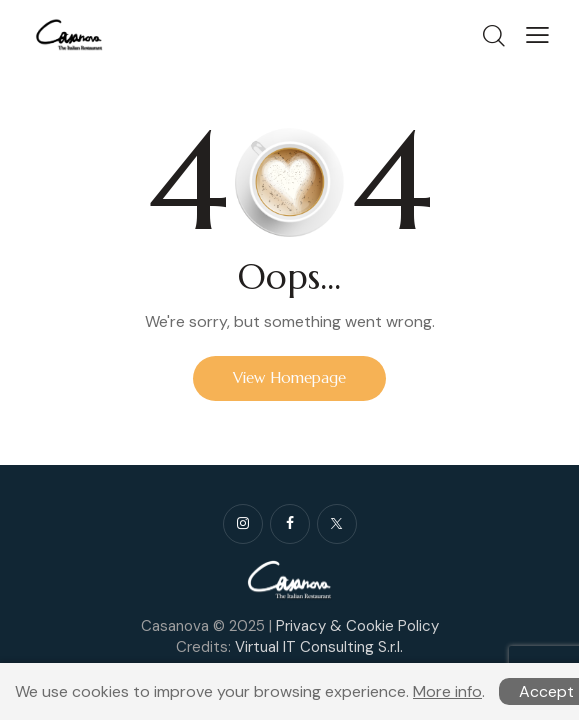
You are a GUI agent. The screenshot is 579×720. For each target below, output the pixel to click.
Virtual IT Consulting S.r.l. (319, 647)
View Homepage (289, 377)
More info (447, 691)
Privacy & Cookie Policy (357, 626)
